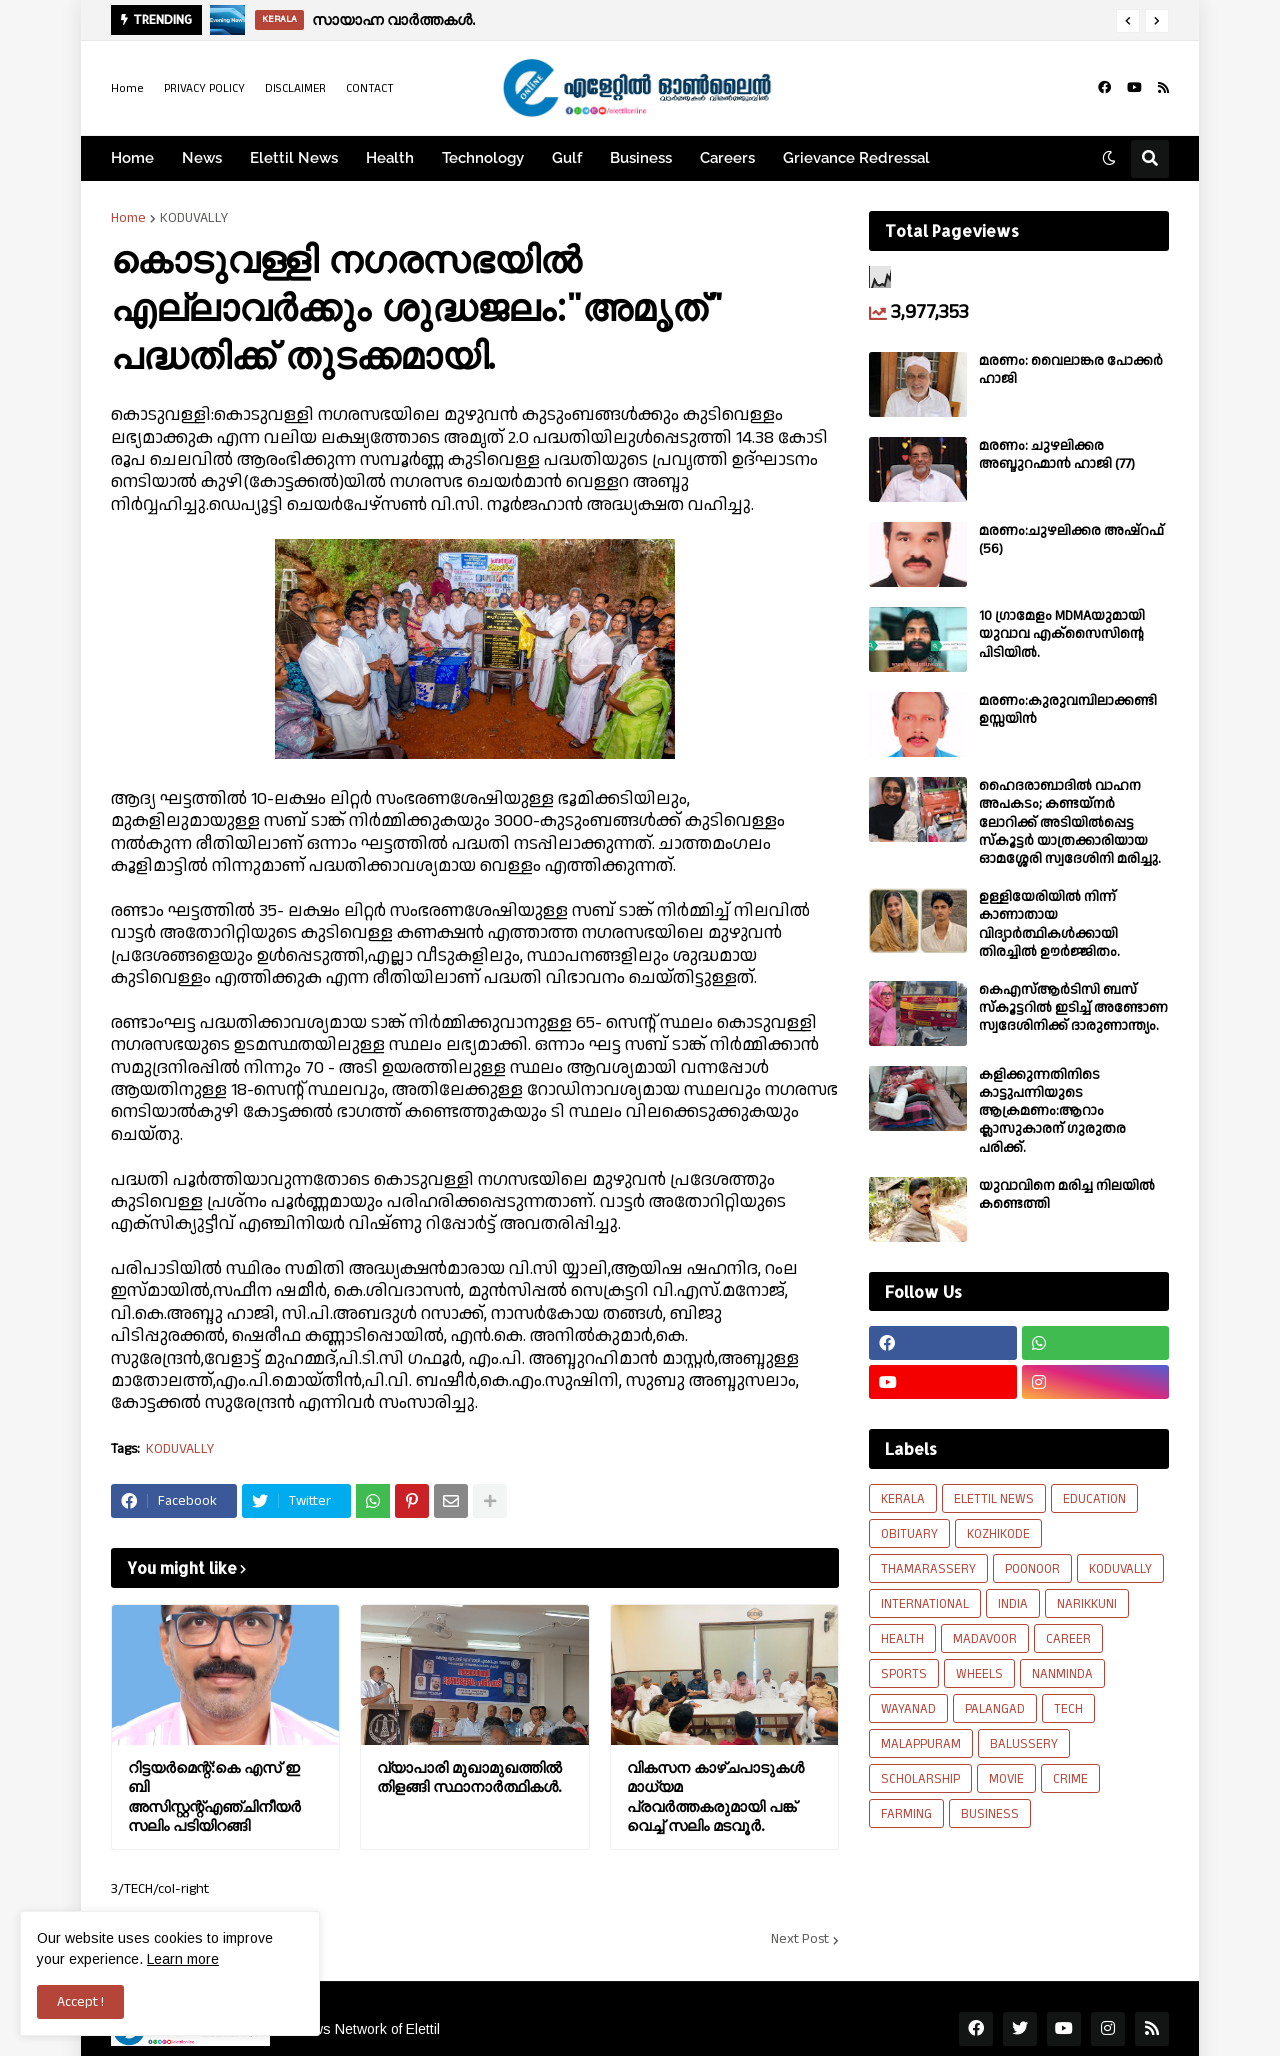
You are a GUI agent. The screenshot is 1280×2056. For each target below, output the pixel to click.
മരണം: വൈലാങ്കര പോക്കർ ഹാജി (1071, 370)
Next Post (800, 1940)
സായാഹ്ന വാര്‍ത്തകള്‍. (393, 19)
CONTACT (370, 88)
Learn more (183, 1959)
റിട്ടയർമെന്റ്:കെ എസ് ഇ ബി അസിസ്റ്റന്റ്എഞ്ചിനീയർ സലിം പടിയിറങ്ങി (214, 1797)
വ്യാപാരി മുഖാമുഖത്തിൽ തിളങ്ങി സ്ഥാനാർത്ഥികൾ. (469, 1777)
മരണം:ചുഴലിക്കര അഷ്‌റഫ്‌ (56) (1071, 540)
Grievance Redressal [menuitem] (856, 158)
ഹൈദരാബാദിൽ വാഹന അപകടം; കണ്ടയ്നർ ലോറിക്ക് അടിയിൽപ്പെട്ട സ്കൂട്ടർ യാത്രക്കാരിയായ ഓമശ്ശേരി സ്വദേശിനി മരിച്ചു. (1070, 822)
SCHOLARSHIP (920, 1779)
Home (127, 88)
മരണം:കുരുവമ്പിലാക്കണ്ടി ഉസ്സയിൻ (1068, 710)
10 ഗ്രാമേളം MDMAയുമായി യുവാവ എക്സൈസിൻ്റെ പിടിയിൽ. (1062, 634)
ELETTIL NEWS (994, 1499)
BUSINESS (990, 1814)
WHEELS (979, 1674)
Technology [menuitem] (483, 158)
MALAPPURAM (921, 1744)
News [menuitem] (202, 158)
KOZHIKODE (998, 1534)
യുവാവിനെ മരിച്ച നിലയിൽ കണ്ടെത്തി (1067, 1195)
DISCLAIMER (295, 88)
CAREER (1068, 1639)
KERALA (903, 1499)
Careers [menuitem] (727, 158)
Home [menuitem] (132, 158)
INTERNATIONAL (925, 1604)
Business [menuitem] (641, 158)
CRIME (1070, 1779)
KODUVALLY (194, 218)
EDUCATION (1094, 1499)
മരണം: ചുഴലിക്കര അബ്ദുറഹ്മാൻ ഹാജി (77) (1057, 455)
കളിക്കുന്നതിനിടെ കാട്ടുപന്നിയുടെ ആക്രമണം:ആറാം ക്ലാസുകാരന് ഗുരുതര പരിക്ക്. (1052, 1111)
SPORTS (904, 1674)
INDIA (1013, 1604)
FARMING (906, 1814)
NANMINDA (1062, 1674)
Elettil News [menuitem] (294, 158)
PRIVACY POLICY (204, 88)
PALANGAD (995, 1709)
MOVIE (1006, 1779)
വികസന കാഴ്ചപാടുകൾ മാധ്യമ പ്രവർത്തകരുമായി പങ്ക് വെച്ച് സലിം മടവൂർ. (715, 1797)
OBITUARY (909, 1534)
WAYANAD (908, 1709)
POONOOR (1032, 1569)
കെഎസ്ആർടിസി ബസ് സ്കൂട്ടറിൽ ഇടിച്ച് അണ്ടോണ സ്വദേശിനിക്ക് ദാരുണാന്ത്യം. (1073, 1008)
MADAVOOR (985, 1639)
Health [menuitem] (390, 158)
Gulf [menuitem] (567, 158)
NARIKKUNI (1087, 1604)
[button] (1128, 21)
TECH (1068, 1709)
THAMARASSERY (928, 1569)
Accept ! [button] (80, 2002)
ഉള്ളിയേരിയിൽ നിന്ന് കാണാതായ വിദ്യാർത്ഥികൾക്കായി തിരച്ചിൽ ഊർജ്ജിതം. (1049, 924)
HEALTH (902, 1639)
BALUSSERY (1024, 1744)
